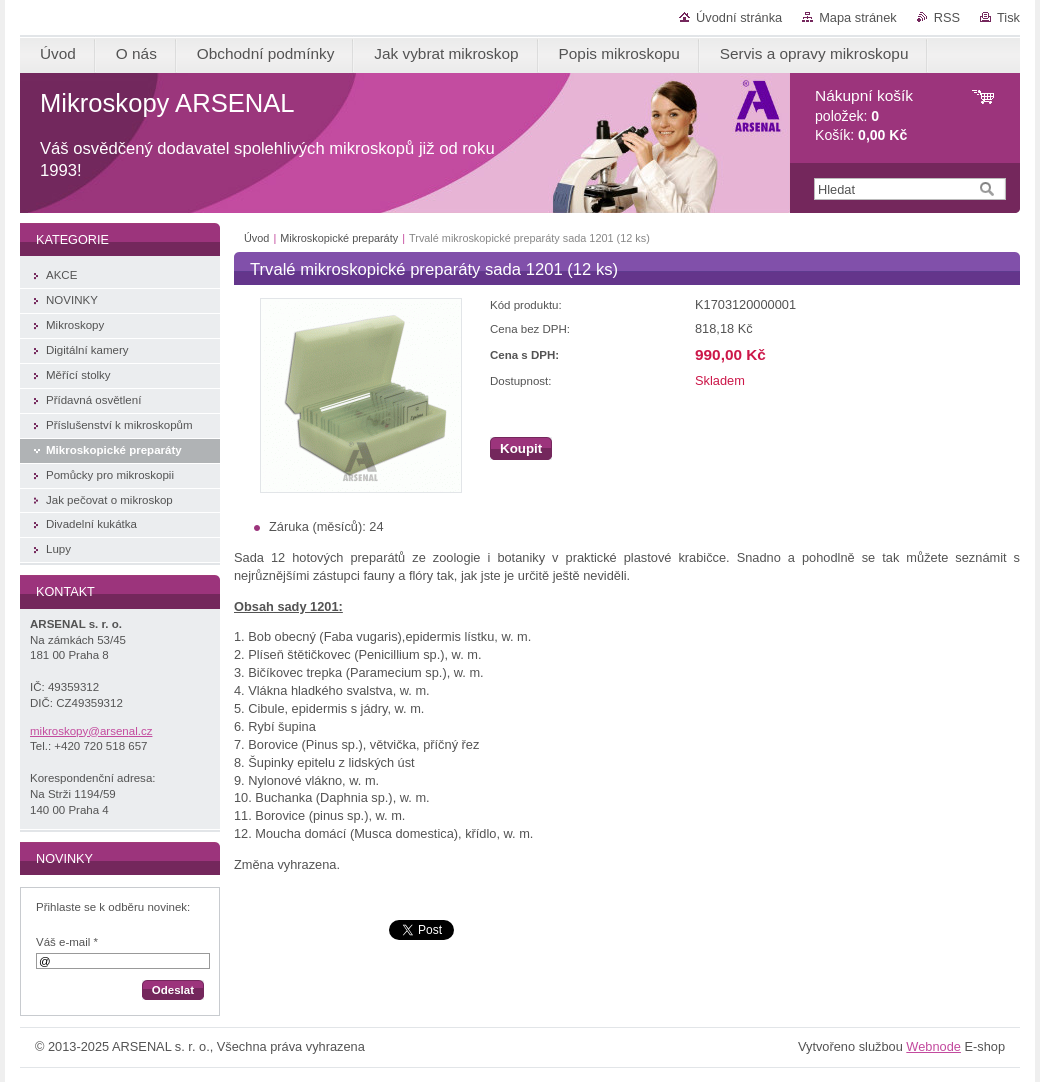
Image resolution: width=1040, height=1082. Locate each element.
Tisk (1008, 17)
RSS (947, 17)
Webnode (933, 1046)
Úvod (256, 238)
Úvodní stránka (739, 17)
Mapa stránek (858, 17)
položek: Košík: (864, 115)
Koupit (521, 448)
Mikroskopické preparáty (340, 238)
